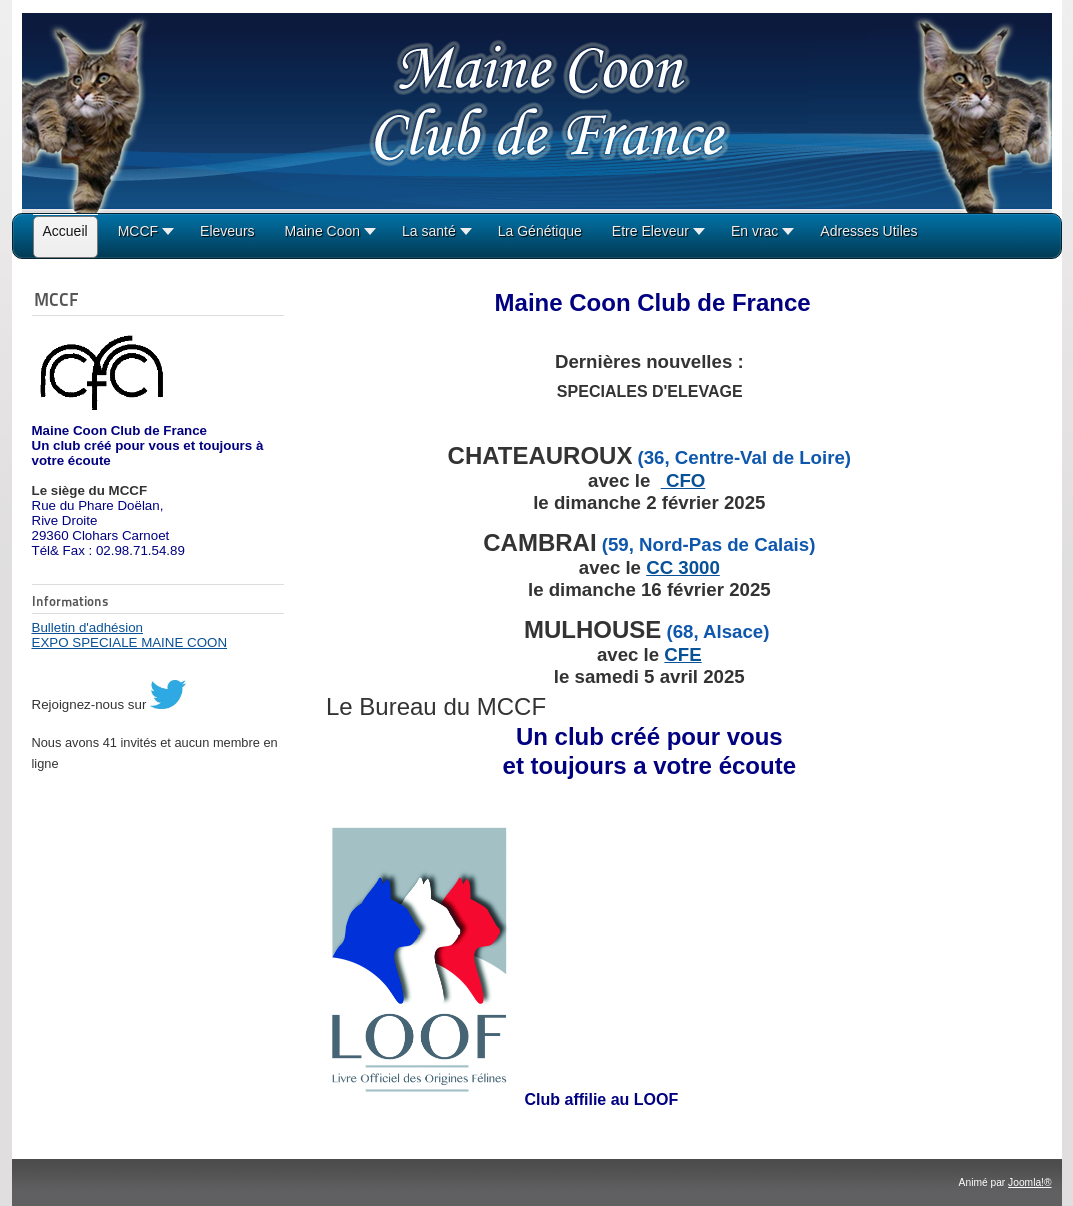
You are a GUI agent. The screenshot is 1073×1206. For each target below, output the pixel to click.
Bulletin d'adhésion (87, 627)
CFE (682, 654)
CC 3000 (683, 567)
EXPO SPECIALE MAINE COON (130, 642)
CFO (683, 480)
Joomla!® (1029, 1182)
